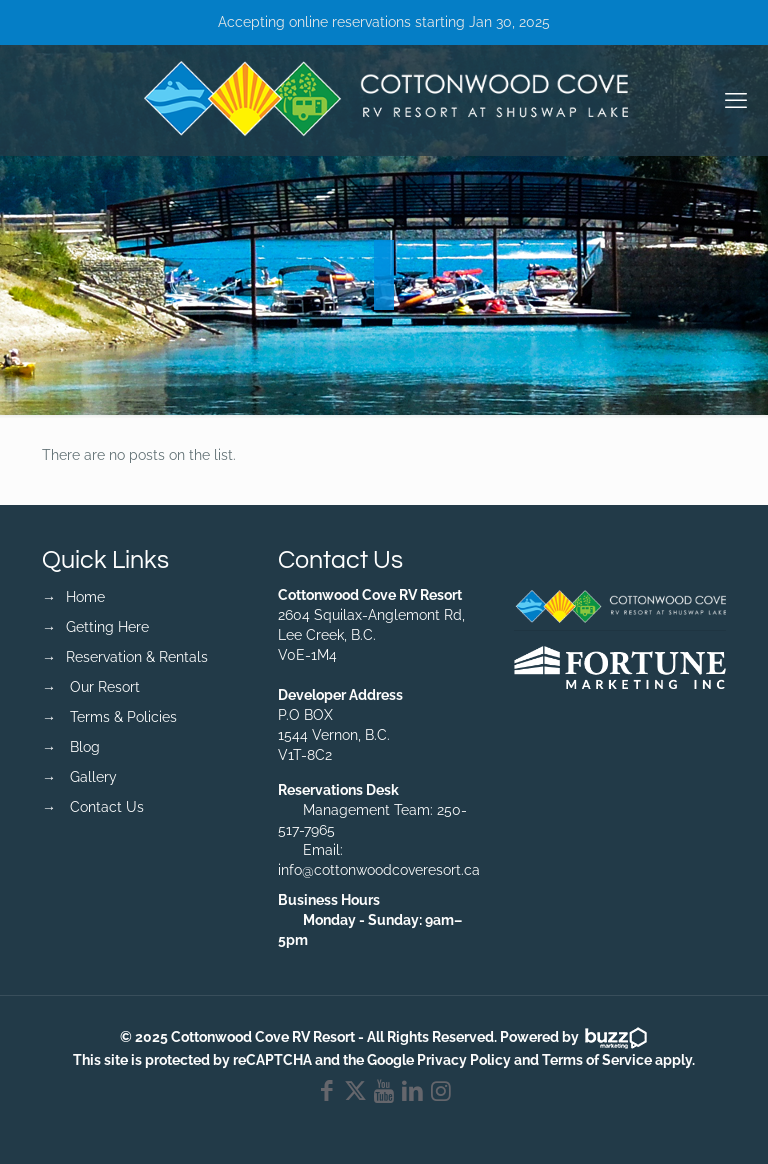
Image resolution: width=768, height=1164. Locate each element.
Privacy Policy (464, 1060)
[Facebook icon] (327, 1094)
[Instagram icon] (441, 1094)
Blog (85, 747)
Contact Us (107, 807)
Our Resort (105, 687)
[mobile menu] (736, 100)
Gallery (93, 777)
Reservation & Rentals (137, 657)
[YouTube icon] (384, 1094)
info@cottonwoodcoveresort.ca (379, 870)
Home (85, 597)
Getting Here (107, 627)
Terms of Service (597, 1060)
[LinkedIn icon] (412, 1094)
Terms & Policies (123, 717)
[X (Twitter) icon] (355, 1094)
